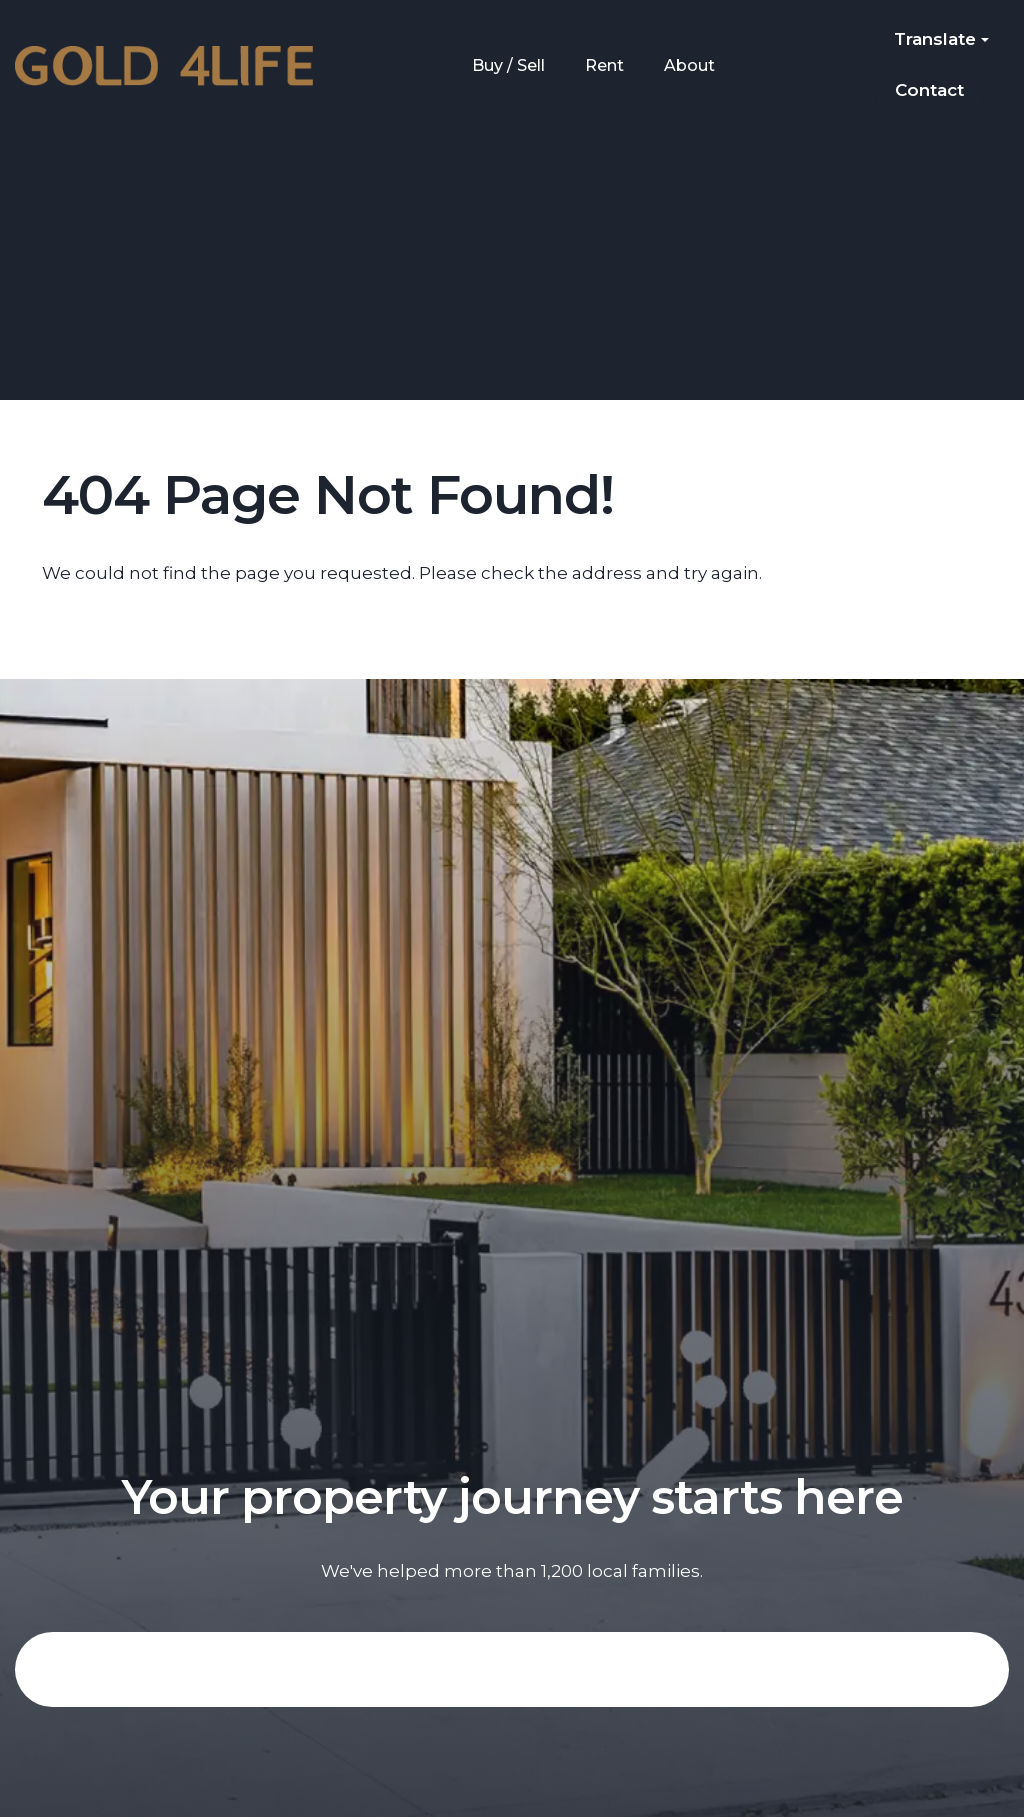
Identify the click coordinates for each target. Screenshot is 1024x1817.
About (689, 65)
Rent (604, 65)
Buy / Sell (508, 65)
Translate (941, 39)
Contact (929, 90)
